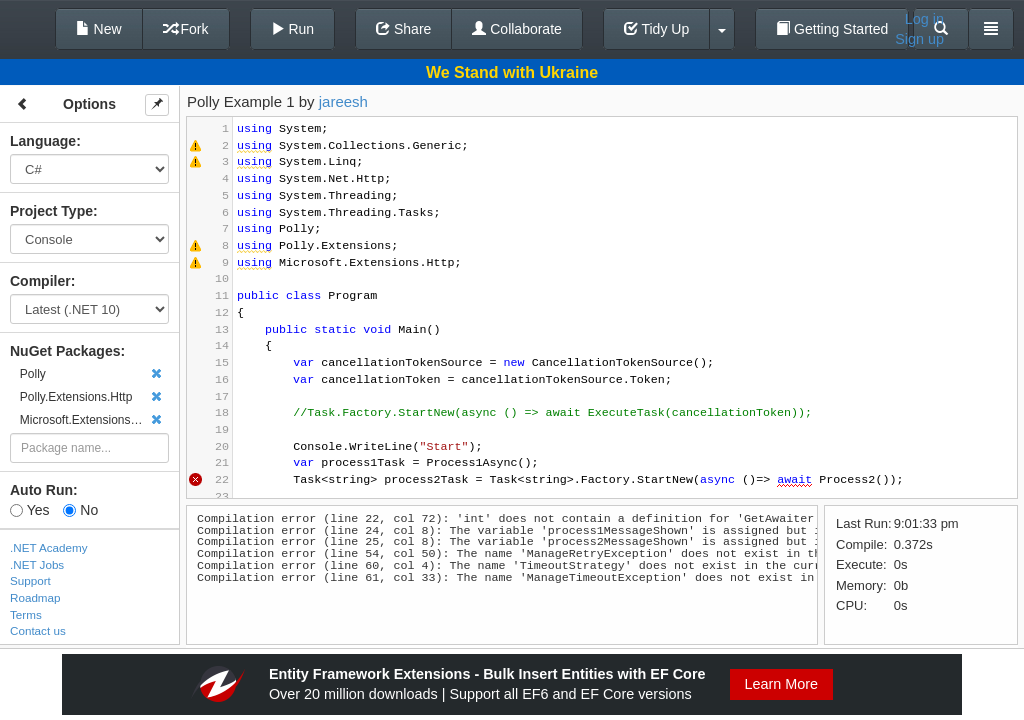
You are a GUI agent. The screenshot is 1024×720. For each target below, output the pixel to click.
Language (43, 141)
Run (293, 29)
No (80, 510)
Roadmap (35, 597)
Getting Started (832, 29)
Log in (924, 19)
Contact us (38, 630)
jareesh (343, 101)
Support (30, 580)
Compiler (40, 281)
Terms (26, 614)
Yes (29, 510)
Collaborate (517, 29)
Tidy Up (656, 29)
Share (403, 29)
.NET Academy (49, 547)
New (99, 29)
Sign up (919, 39)
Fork (186, 29)
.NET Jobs (37, 564)
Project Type (51, 211)
